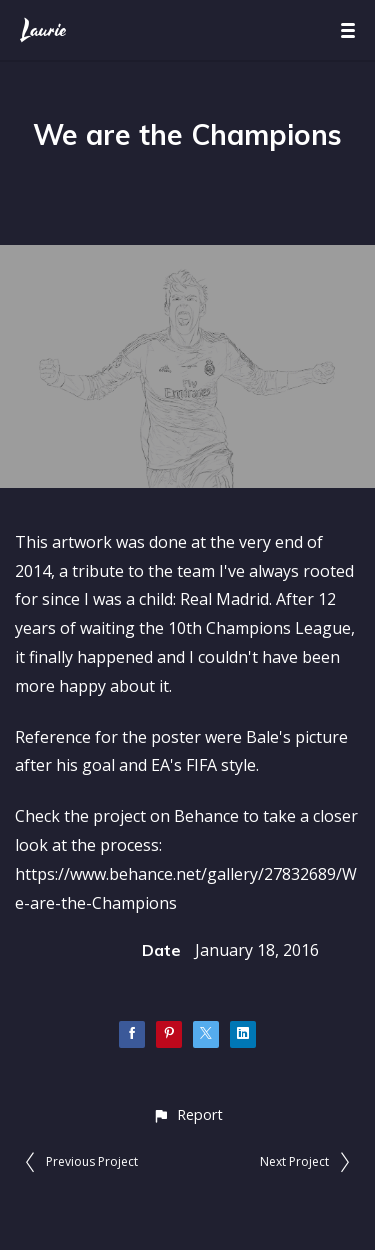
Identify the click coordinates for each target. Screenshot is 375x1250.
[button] (187, 1114)
